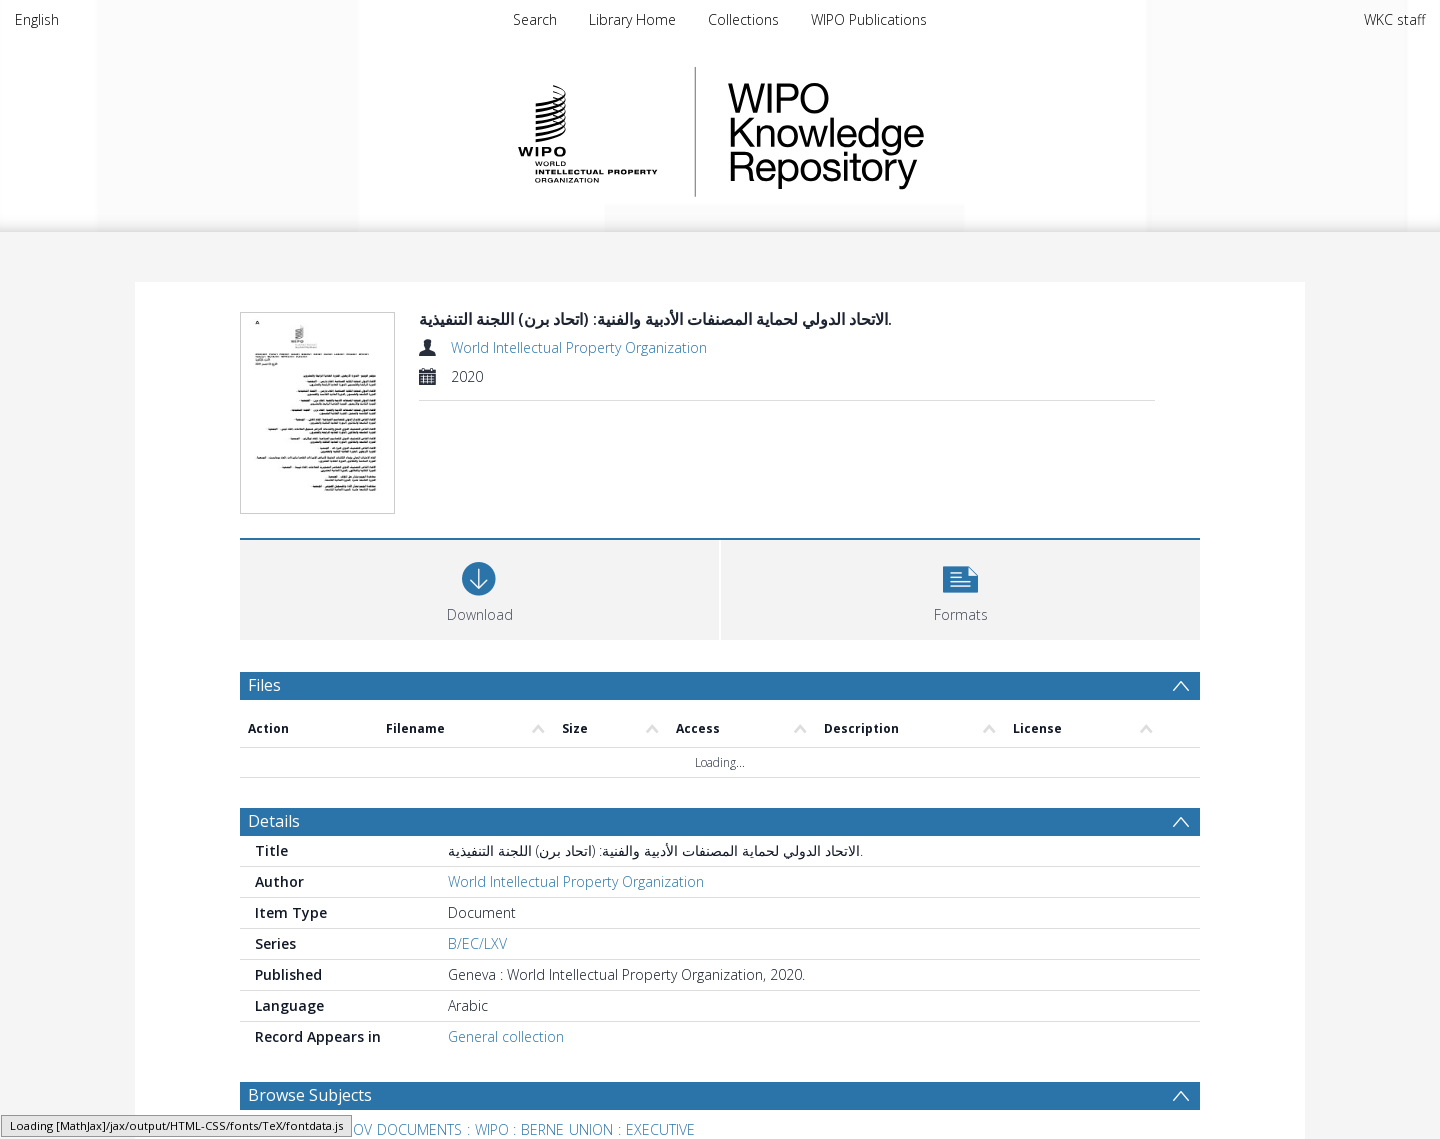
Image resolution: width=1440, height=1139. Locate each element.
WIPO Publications (869, 19)
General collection (506, 1036)
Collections (743, 19)
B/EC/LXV (477, 943)
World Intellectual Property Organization (579, 347)
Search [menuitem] (535, 19)
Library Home (632, 19)
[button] (960, 587)
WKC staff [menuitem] (1394, 19)
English (37, 19)
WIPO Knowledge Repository (908, 132)
